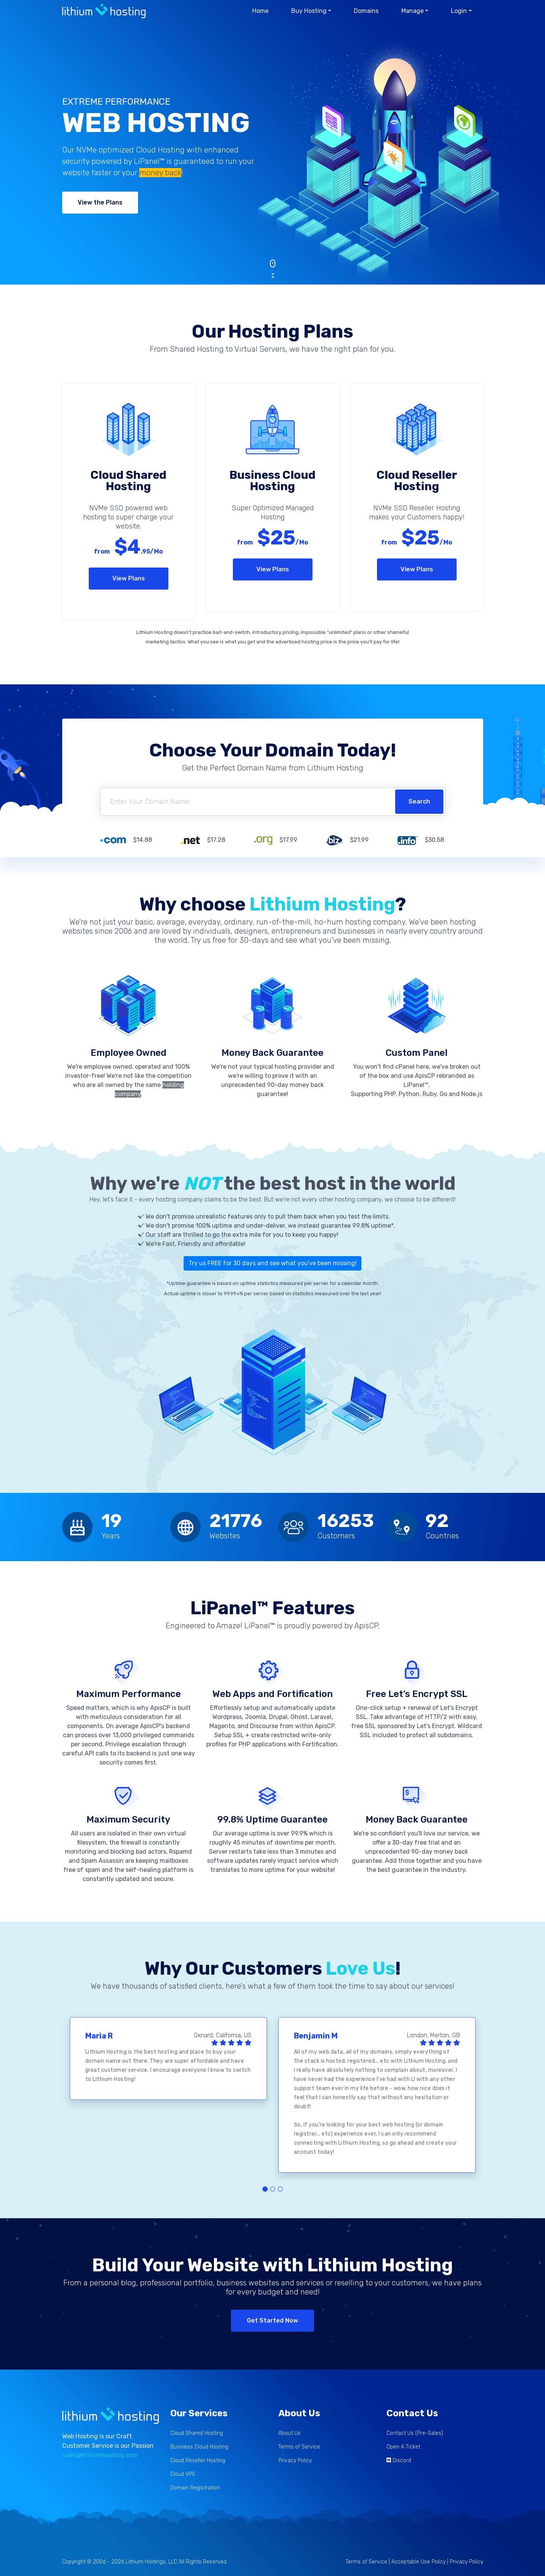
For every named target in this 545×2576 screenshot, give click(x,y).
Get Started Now (272, 2320)
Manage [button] (412, 10)
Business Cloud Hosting (199, 2447)
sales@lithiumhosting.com (100, 2455)
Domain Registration (195, 2488)
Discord (402, 2460)
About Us (289, 2433)
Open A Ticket (403, 2447)
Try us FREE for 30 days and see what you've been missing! (272, 1263)
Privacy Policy (295, 2460)
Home (260, 10)
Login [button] (459, 10)
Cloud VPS (182, 2474)
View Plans (128, 578)
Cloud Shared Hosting (196, 2433)
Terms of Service (299, 2447)
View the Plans (100, 202)
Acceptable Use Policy (418, 2562)
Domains (366, 10)
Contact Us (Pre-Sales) (414, 2433)
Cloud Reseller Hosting (197, 2460)
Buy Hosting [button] (309, 10)
